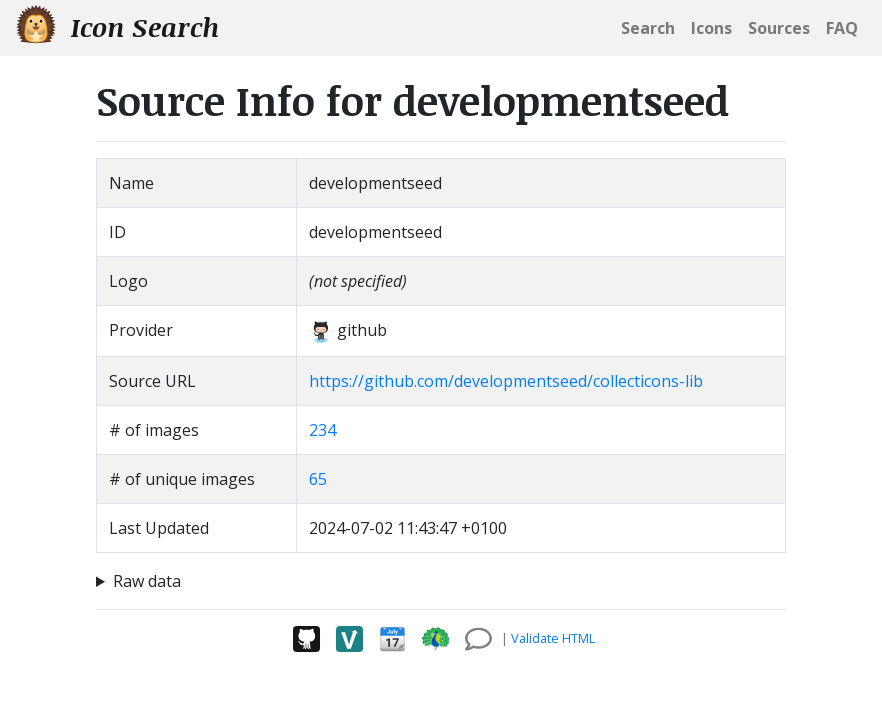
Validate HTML (553, 637)
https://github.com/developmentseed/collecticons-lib (506, 381)
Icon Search (117, 26)
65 (318, 479)
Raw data (147, 581)
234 (322, 430)
